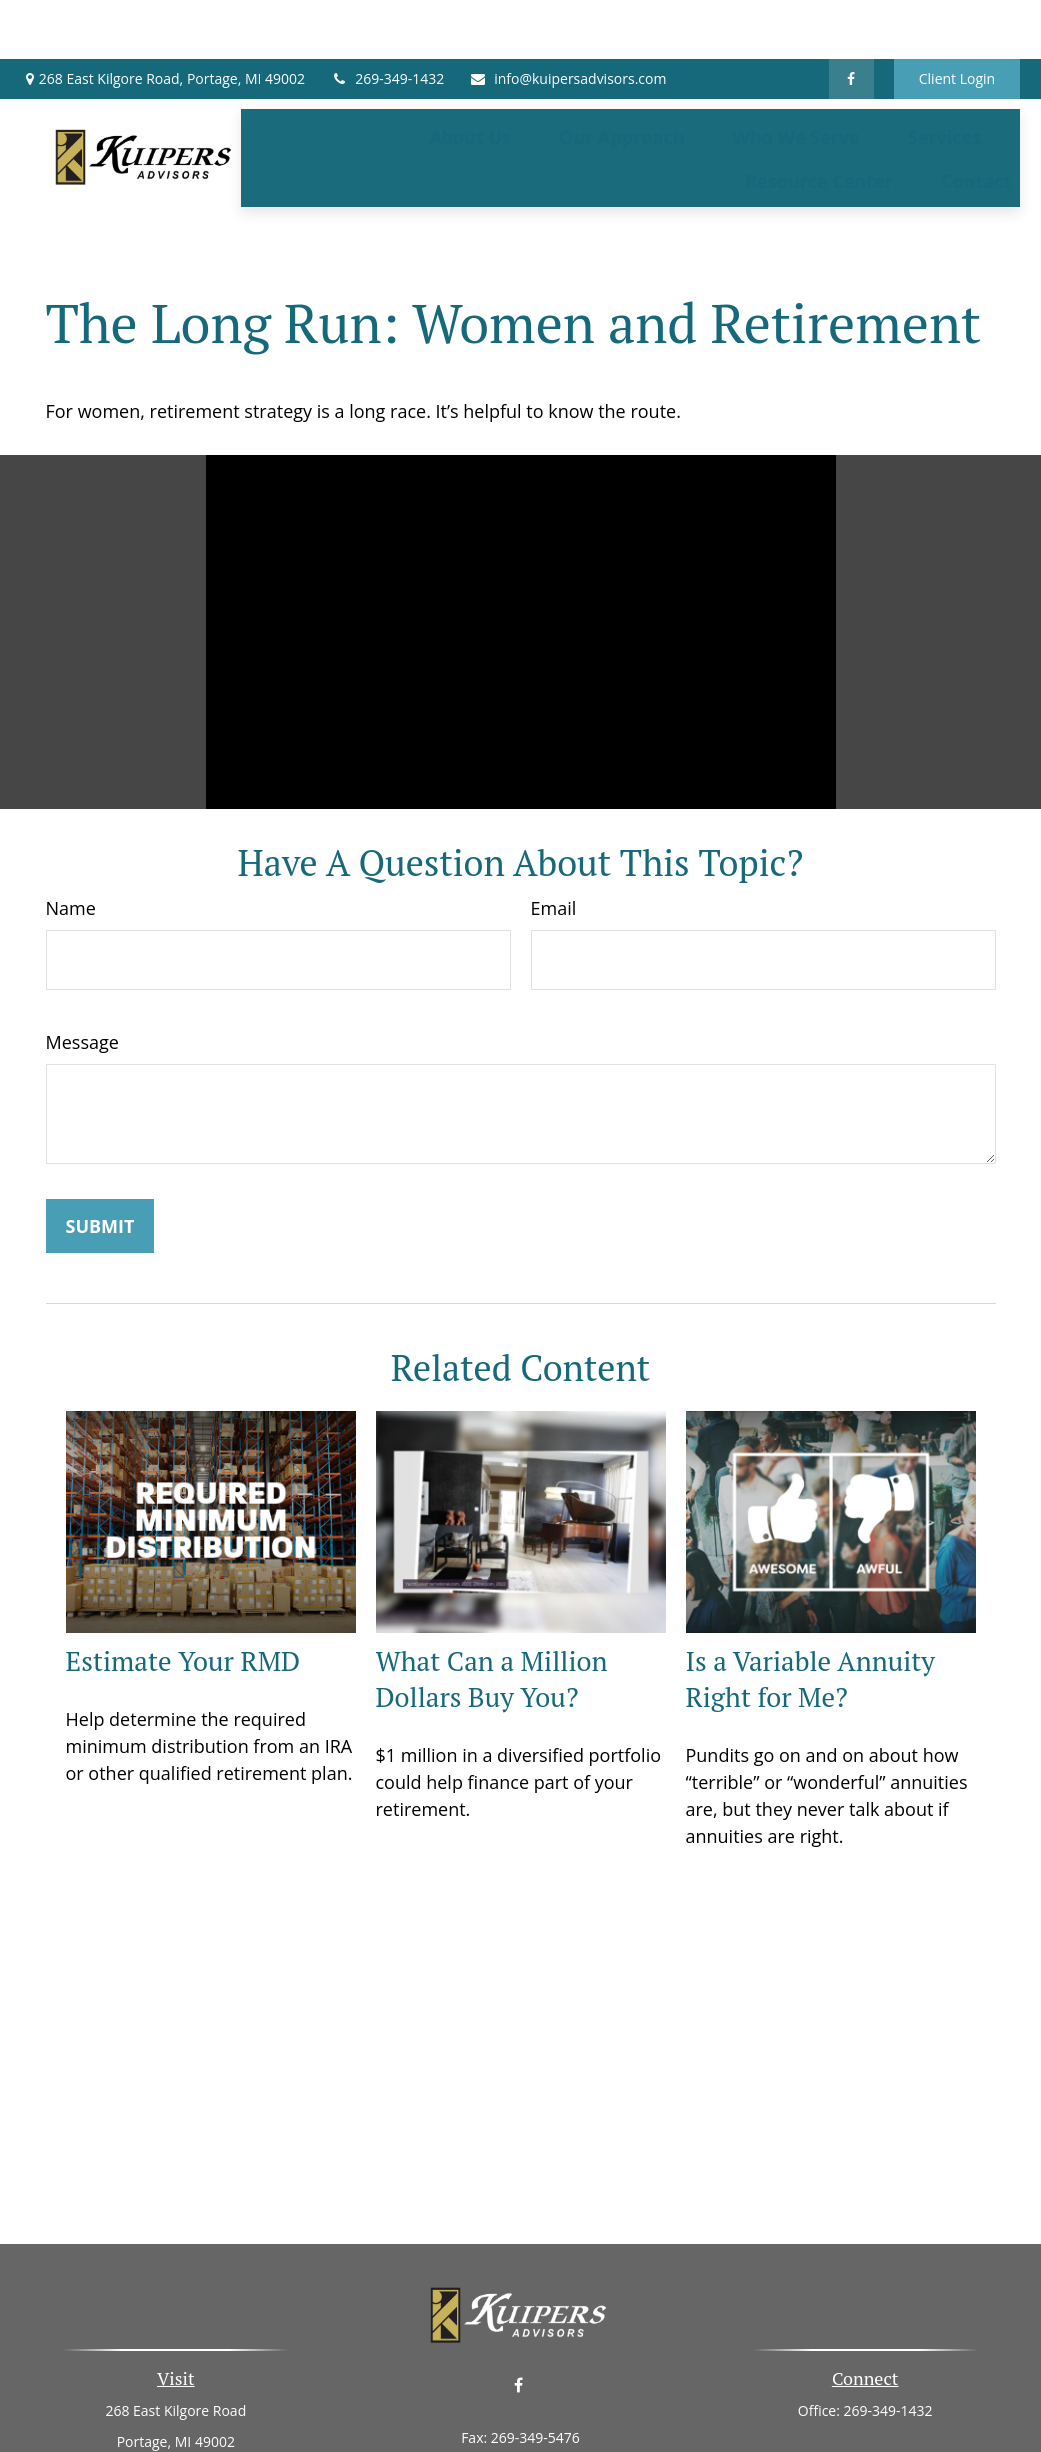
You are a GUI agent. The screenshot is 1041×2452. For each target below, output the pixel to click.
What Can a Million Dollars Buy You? (492, 1591)
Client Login (957, 20)
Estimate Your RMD (183, 1573)
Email (554, 819)
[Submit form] (100, 1137)
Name (71, 819)
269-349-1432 (387, 20)
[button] (470, 77)
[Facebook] (851, 20)
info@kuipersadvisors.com (567, 20)
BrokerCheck (726, 2419)
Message (82, 953)
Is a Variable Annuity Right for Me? (810, 1591)
